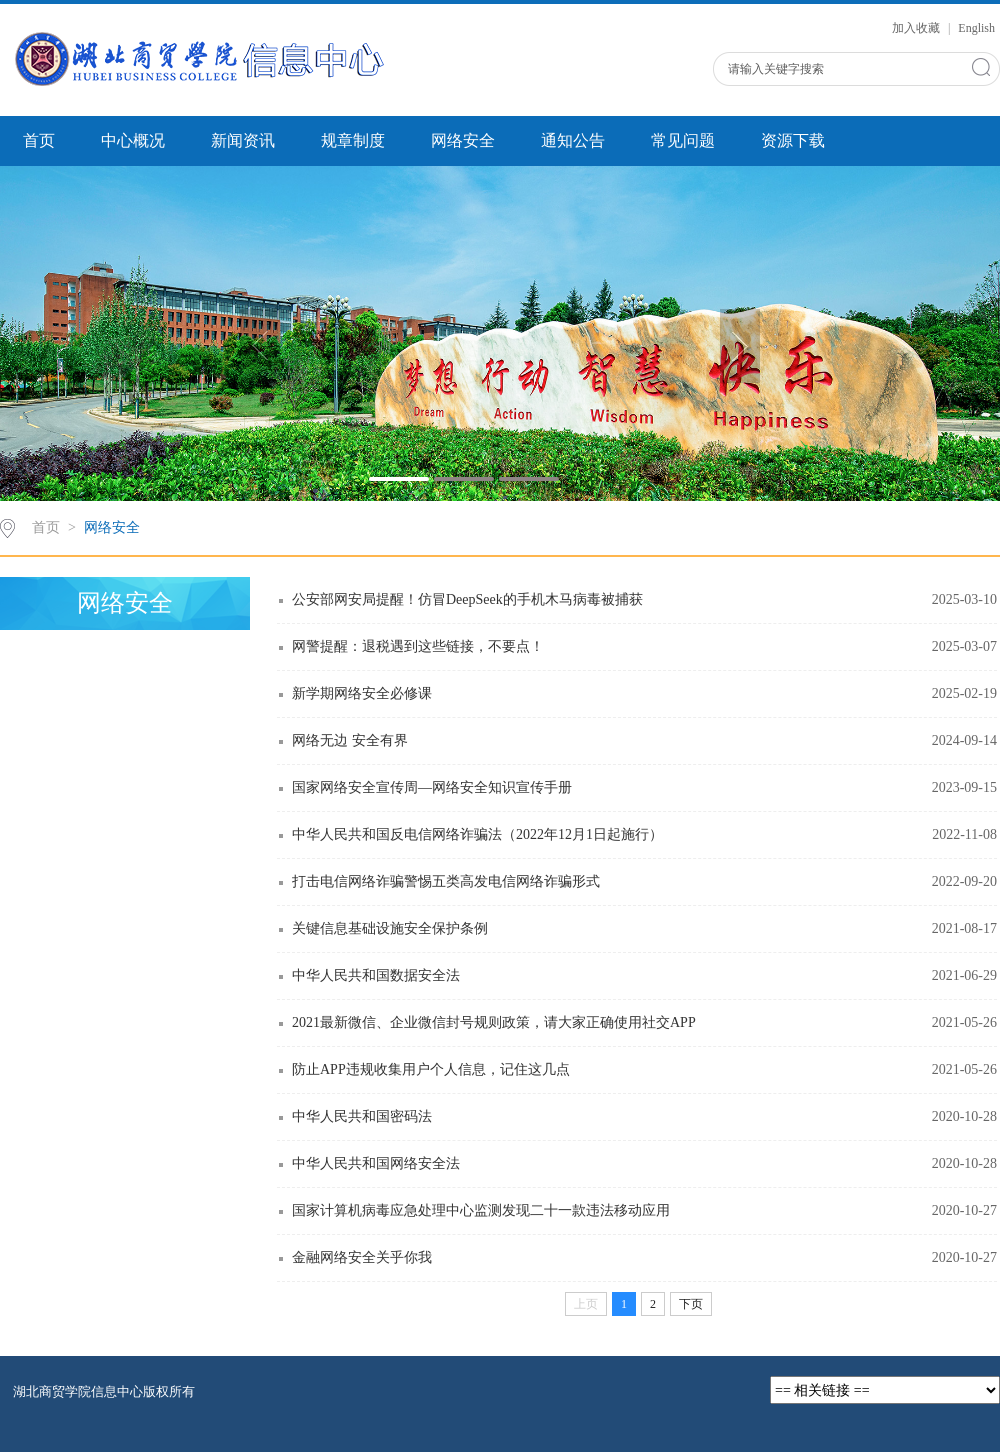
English (976, 28)
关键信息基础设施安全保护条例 (390, 928)
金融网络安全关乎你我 (362, 1257)
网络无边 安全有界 (350, 740)
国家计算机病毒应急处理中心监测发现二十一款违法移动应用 (481, 1210)
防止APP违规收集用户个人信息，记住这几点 (431, 1069)
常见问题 (683, 140)
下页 (691, 1304)
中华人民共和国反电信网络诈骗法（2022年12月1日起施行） (477, 834)
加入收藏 (917, 28)
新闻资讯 (243, 140)
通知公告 (573, 140)
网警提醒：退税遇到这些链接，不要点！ (418, 646)
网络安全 (463, 140)
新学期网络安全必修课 (362, 693)
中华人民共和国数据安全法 (376, 975)
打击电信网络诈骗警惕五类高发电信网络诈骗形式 (446, 881)
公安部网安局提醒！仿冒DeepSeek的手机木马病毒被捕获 (467, 599)
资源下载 (793, 140)
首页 (39, 140)
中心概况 (133, 140)
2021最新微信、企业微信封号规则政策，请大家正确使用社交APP (494, 1022)
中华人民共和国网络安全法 (376, 1163)
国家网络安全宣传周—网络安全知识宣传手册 (432, 787)
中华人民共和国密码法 (362, 1116)
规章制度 (353, 140)
